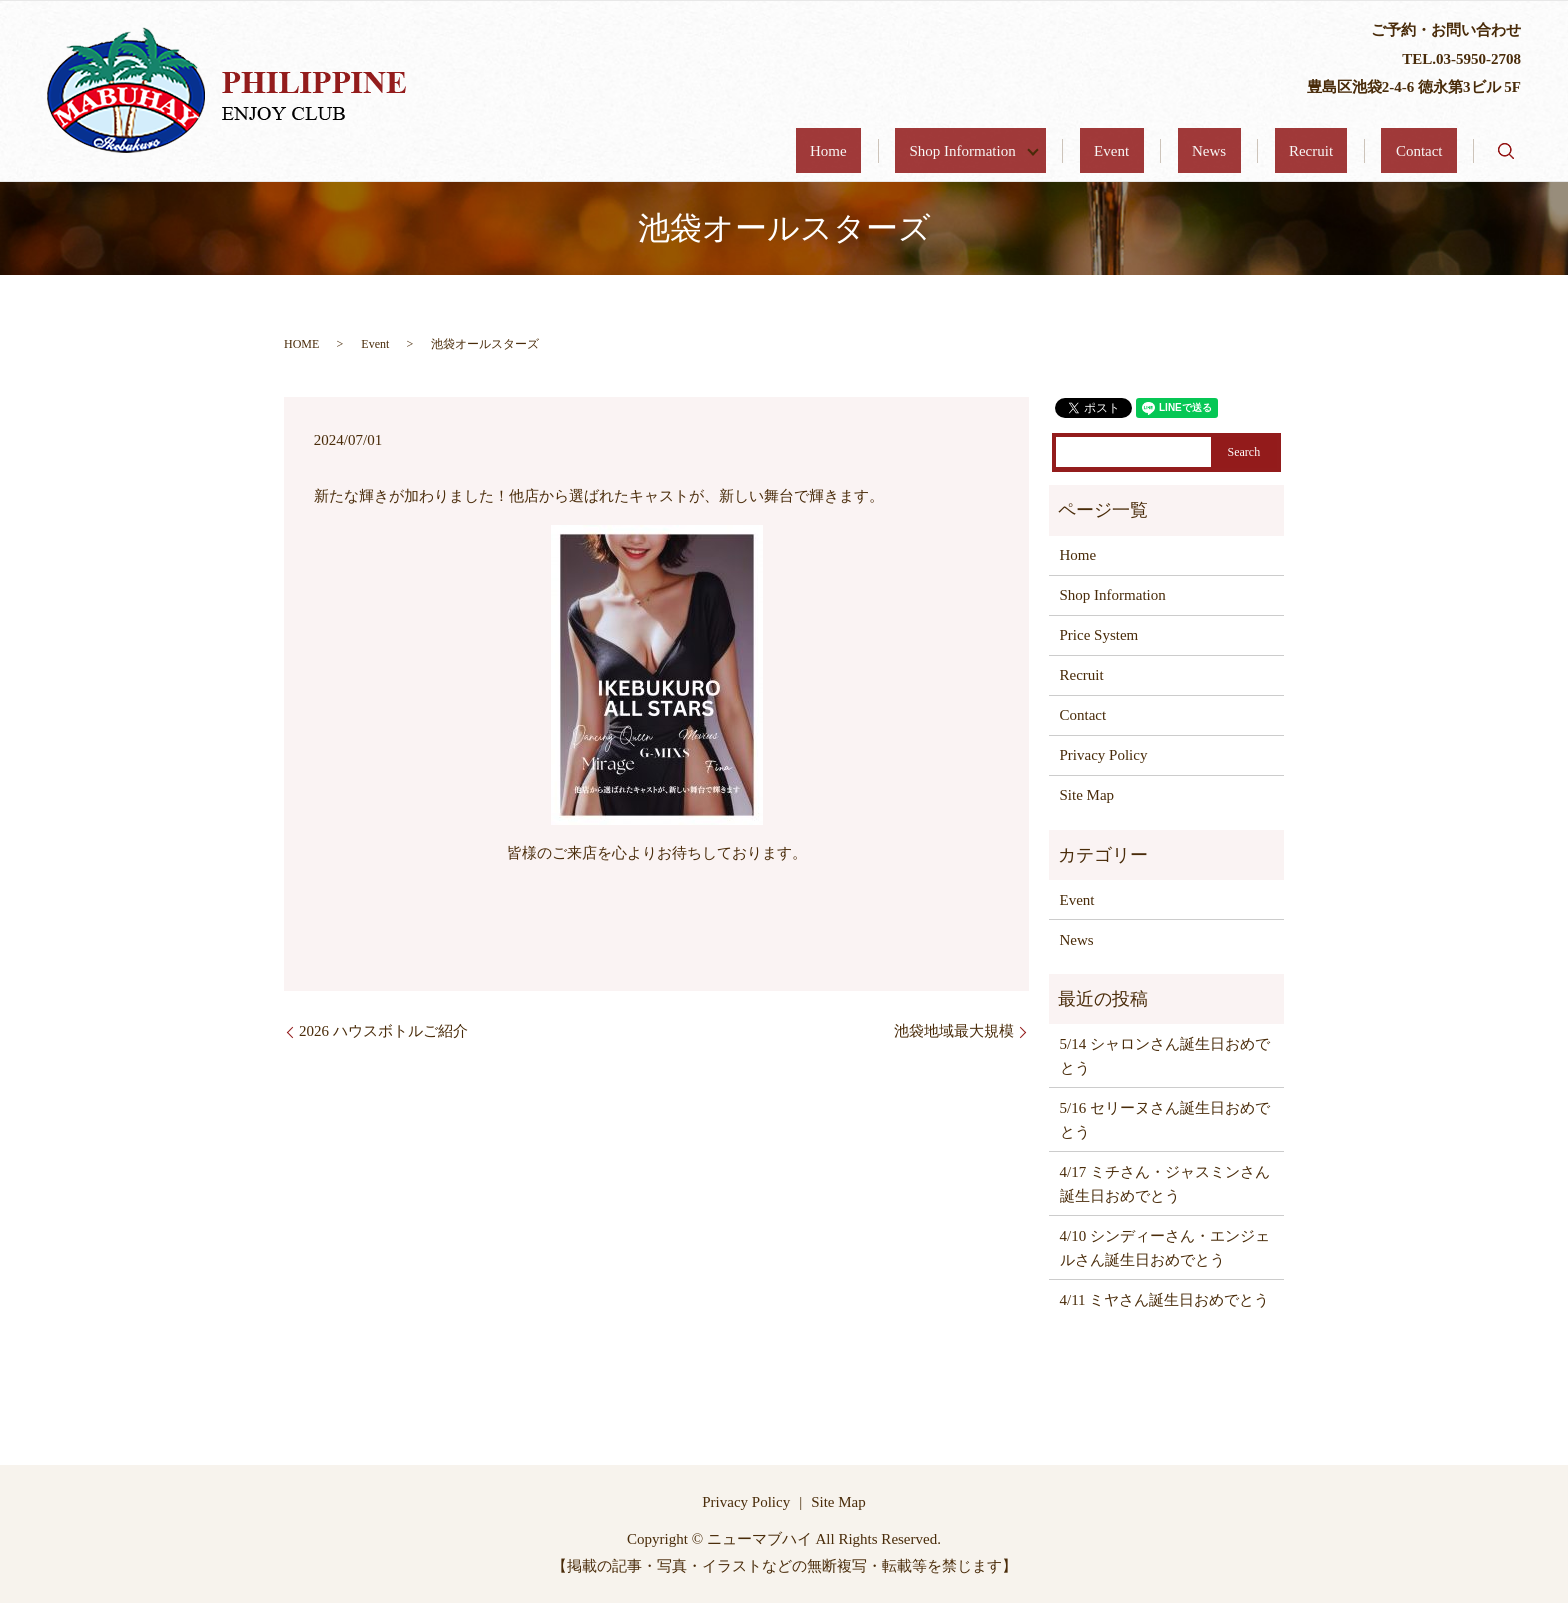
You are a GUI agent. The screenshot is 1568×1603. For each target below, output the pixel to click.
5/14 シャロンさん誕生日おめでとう (1165, 1056)
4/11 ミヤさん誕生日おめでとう (1165, 1300)
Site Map (1087, 795)
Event (1212, 151)
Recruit (1354, 151)
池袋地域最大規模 (954, 1031)
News (1281, 151)
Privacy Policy (1104, 755)
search (1506, 151)
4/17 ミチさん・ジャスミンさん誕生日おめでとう (1165, 1184)
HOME (301, 344)
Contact (1433, 151)
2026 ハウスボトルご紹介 (383, 1031)
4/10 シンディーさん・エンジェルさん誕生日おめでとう (1165, 1248)
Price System (1099, 635)
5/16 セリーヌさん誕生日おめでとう (1165, 1120)
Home (972, 151)
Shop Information (1085, 151)
